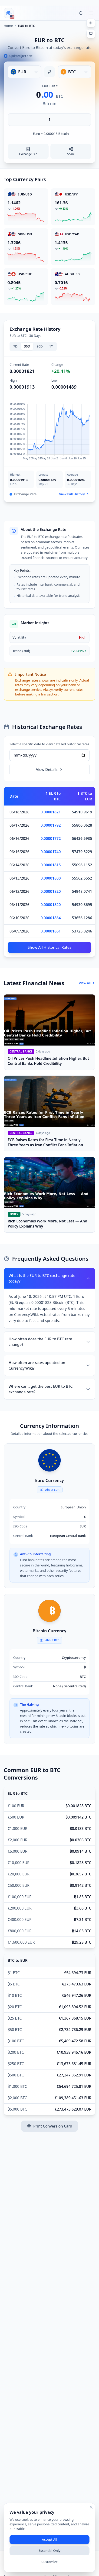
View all (87, 983)
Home (8, 25)
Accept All (49, 2539)
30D (27, 346)
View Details (49, 769)
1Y (51, 346)
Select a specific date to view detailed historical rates (49, 744)
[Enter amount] (49, 119)
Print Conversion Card (49, 2126)
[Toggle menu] (91, 13)
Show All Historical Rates (49, 947)
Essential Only (49, 2550)
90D (40, 346)
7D (15, 346)
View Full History (74, 494)
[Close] (91, 2507)
